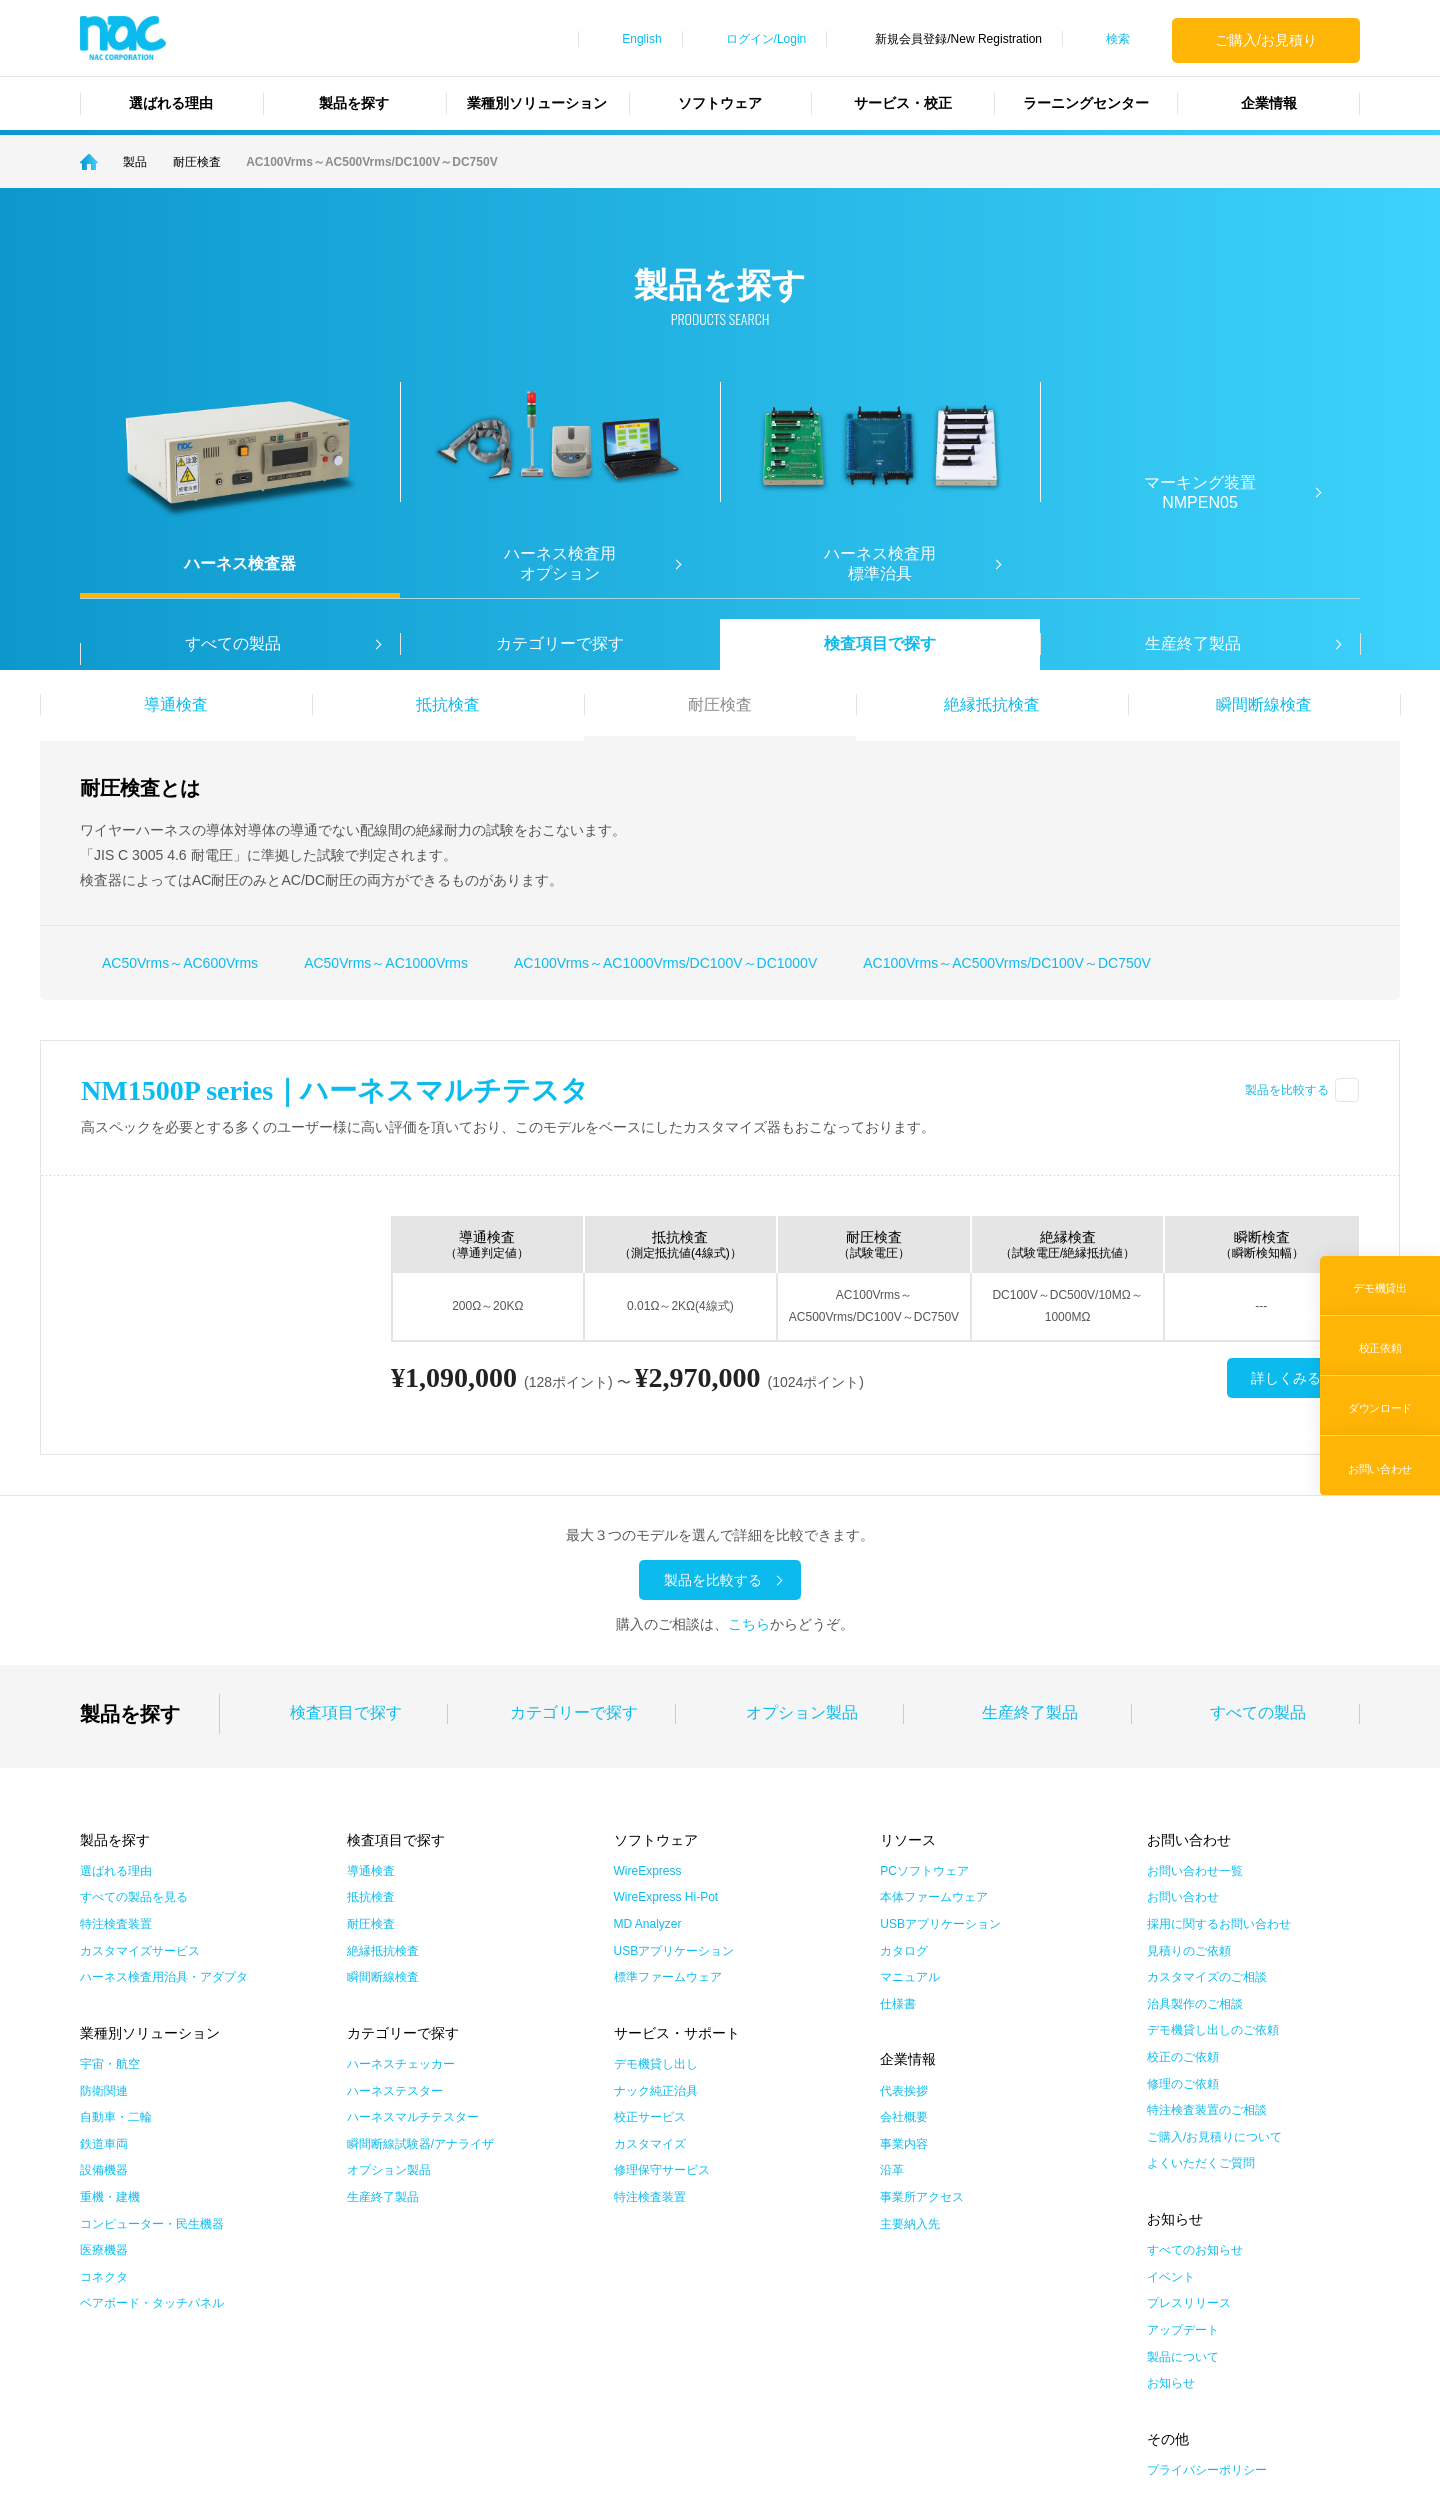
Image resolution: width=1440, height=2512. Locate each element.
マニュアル (910, 1810)
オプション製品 (802, 1545)
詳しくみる (1286, 1379)
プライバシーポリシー (1207, 2303)
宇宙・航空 (110, 1897)
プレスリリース (1189, 2136)
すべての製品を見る (134, 1730)
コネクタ (104, 2109)
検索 (1118, 39)
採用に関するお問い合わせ (1219, 1757)
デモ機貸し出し (656, 1897)
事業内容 (904, 1976)
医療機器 (104, 2083)
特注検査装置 (116, 1757)
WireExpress (648, 1703)
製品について (1183, 2189)
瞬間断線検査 (1264, 704)
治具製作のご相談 (1195, 1836)
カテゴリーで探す (560, 643)
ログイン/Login (766, 39)
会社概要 (904, 1950)
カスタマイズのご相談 (1207, 1810)
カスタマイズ (650, 1976)
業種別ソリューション (537, 103)
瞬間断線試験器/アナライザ (420, 1976)
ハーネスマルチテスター (413, 1950)
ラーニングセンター (1086, 103)
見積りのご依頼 (1189, 1783)
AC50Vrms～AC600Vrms (180, 963)
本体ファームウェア (934, 1730)
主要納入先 (910, 2056)
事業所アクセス (922, 2030)
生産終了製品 (1030, 1545)
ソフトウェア (720, 103)
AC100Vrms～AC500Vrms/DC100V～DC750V (1007, 963)
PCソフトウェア (924, 1703)
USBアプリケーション (674, 1783)
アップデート (1183, 2163)
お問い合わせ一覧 (1195, 1703)
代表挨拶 (904, 1923)
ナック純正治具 (656, 1923)
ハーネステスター (395, 1923)
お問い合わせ (1183, 1730)
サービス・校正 (903, 103)
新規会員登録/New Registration (958, 39)
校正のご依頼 (1183, 1890)
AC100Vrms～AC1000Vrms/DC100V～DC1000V (665, 963)
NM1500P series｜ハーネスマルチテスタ (335, 1090)
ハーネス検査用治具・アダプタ (164, 1810)
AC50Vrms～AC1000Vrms (386, 963)
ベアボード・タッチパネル (152, 2136)
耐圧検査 (720, 704)
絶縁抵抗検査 (992, 704)
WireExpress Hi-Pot (666, 1730)
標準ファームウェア (668, 1810)
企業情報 (1269, 103)
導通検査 (176, 704)
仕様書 (898, 1836)
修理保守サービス (662, 2003)
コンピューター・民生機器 (152, 2056)
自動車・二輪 (116, 1950)
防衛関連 (104, 1923)
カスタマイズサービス (140, 1783)
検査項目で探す (880, 643)
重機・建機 (110, 2030)
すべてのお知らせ (1195, 2083)
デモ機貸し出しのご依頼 (1213, 1863)
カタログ (904, 1783)
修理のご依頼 (1183, 1916)
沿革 (892, 2003)
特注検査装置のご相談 (1207, 1943)
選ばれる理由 (171, 103)
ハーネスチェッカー (401, 1897)
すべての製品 (1258, 1545)
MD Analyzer (648, 1757)
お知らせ (1171, 2216)
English (641, 39)
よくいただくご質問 (1201, 1996)
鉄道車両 (104, 1976)
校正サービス (650, 1950)
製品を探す (354, 103)
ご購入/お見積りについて (1214, 1969)
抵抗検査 (448, 704)
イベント (1171, 2109)
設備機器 (104, 2003)
